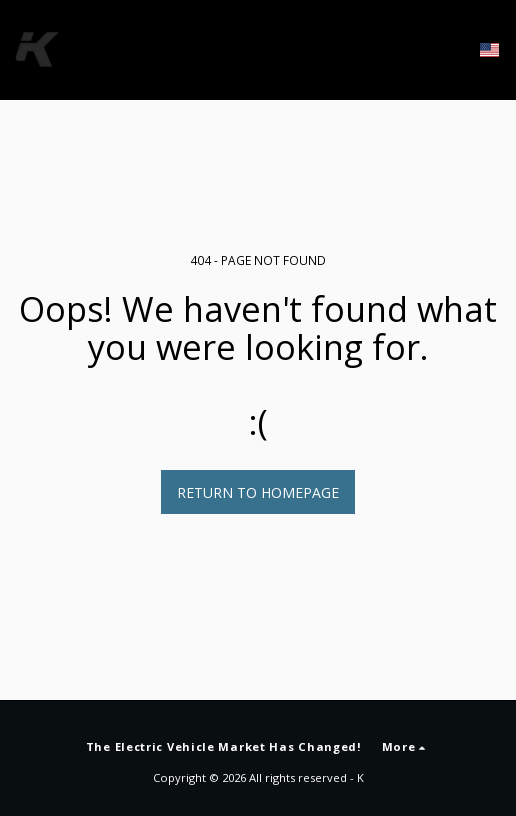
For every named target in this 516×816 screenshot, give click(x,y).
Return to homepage (258, 492)
